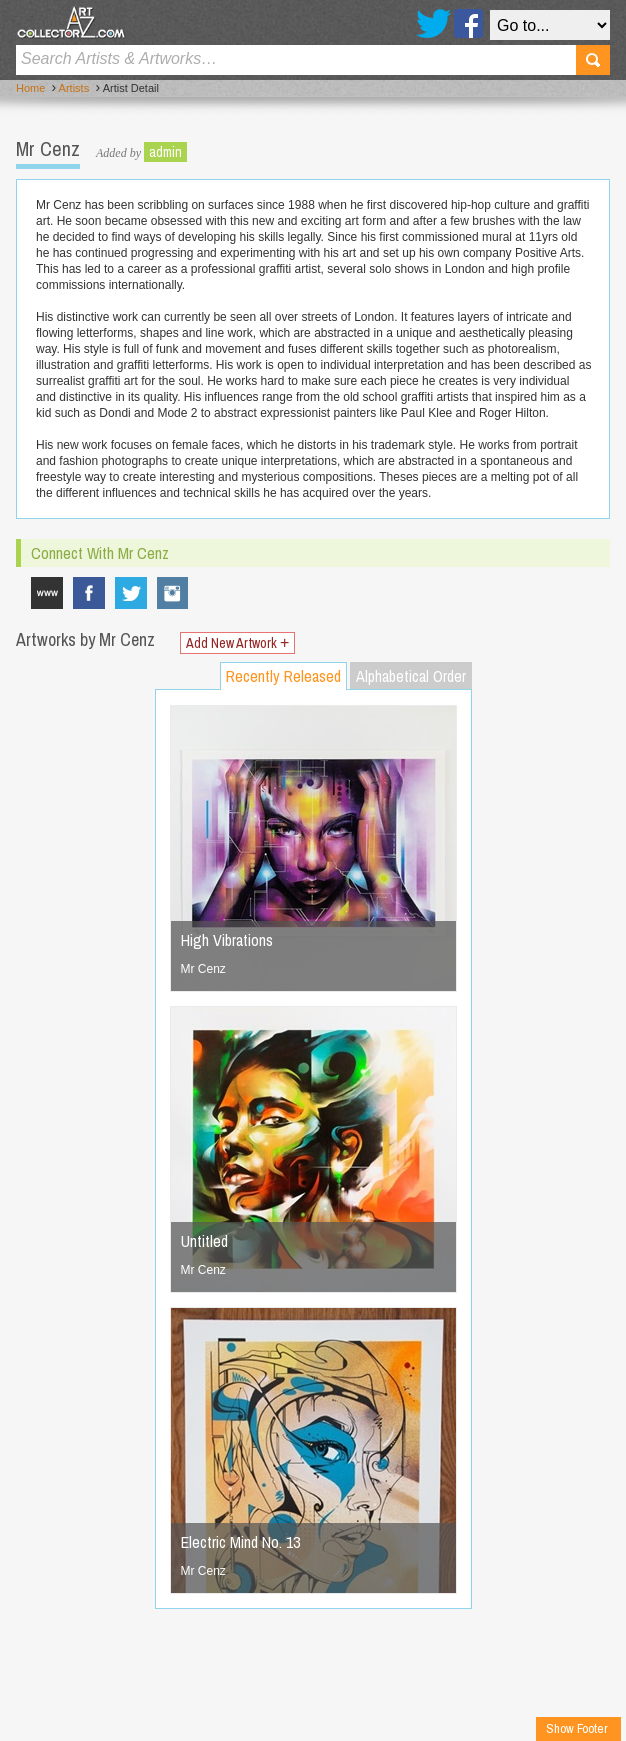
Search (593, 60)
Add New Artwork (237, 643)
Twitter (433, 23)
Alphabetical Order (411, 676)
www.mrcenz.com (47, 593)
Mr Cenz (203, 969)
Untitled (204, 1241)
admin (165, 152)
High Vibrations (227, 940)
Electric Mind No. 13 (240, 1542)
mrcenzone (173, 593)
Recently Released (283, 676)
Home (30, 88)
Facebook (468, 23)
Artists (74, 88)
